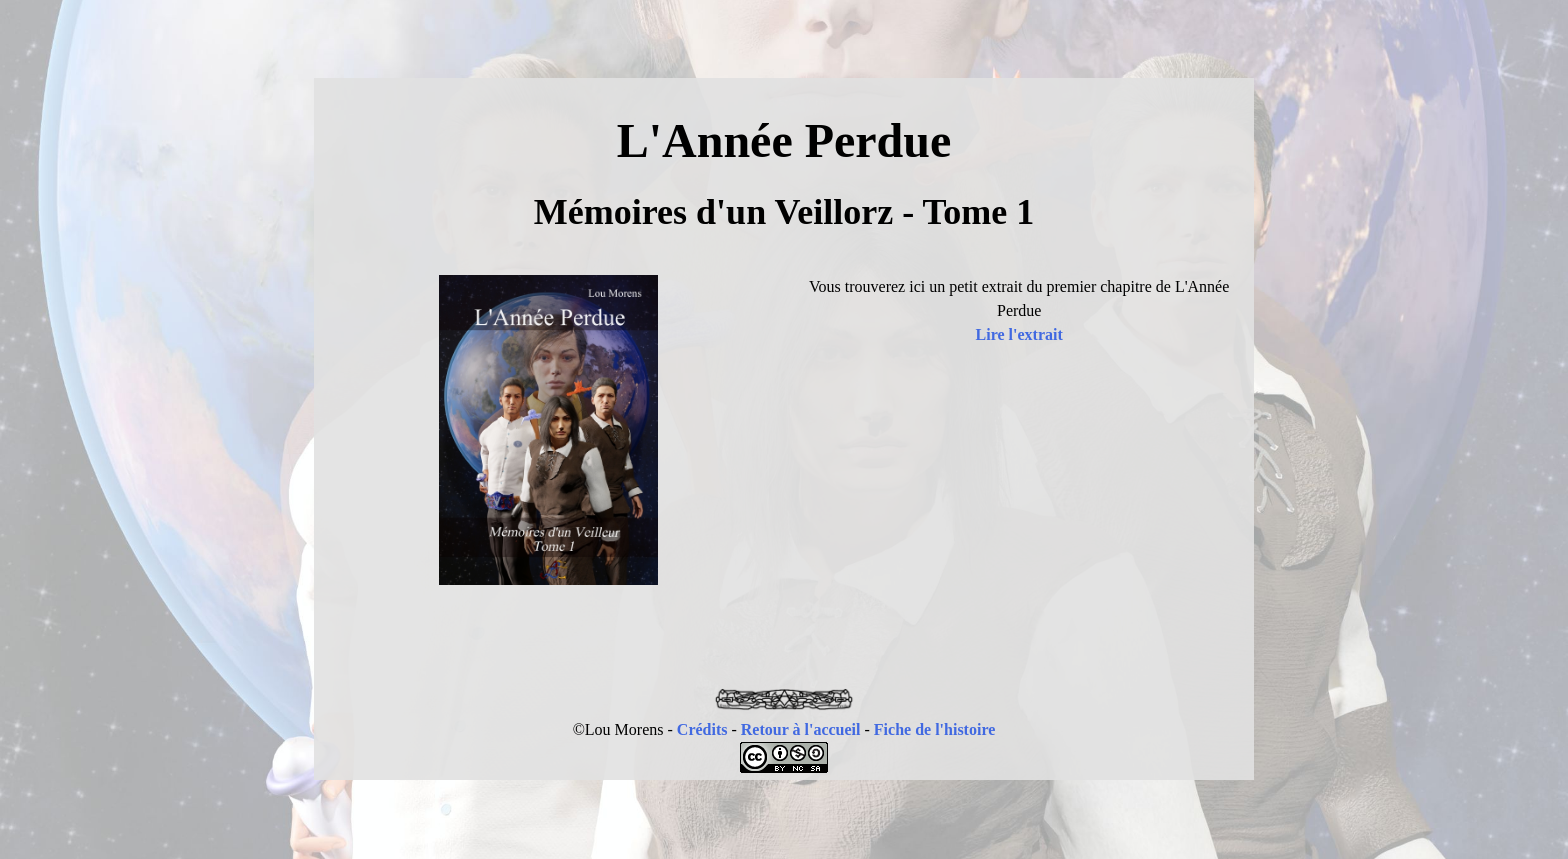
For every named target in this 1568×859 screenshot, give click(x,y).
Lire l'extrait (1019, 334)
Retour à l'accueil (801, 729)
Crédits (702, 729)
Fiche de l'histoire (934, 729)
